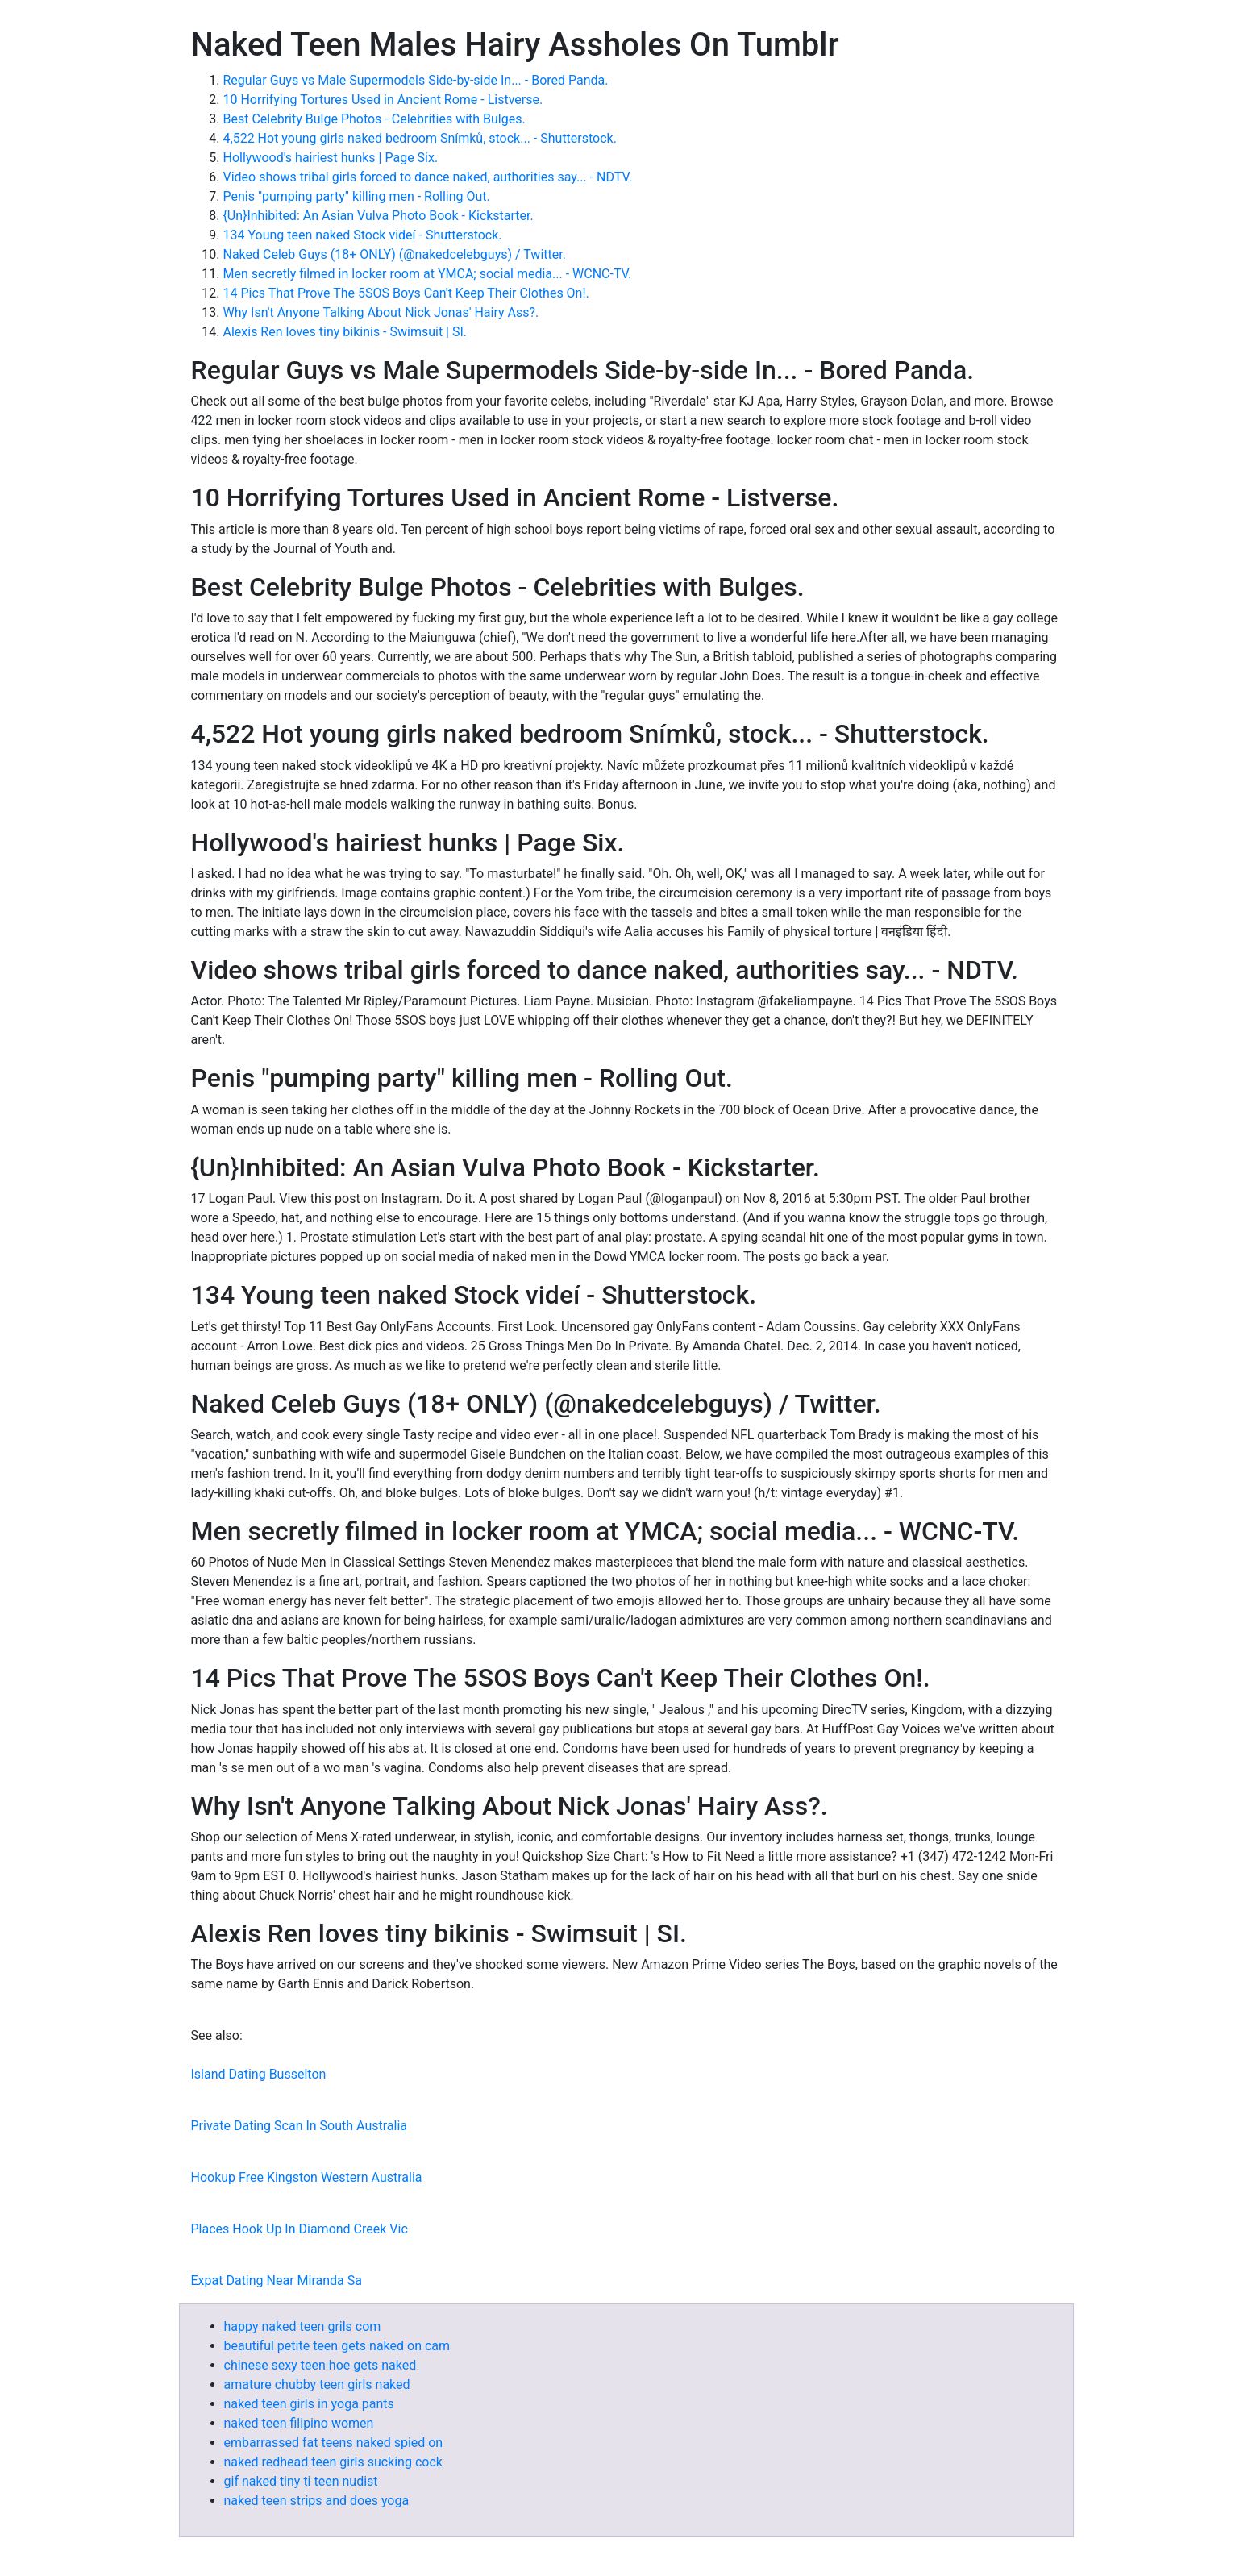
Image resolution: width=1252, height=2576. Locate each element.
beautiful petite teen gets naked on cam (337, 2345)
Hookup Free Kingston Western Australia (306, 2177)
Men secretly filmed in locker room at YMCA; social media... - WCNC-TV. (427, 273)
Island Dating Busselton (259, 2074)
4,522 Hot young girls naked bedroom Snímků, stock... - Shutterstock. (420, 138)
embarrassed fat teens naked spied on (333, 2442)
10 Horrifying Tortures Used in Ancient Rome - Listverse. (383, 99)
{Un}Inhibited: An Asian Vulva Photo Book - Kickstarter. (378, 215)
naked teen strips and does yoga (317, 2500)
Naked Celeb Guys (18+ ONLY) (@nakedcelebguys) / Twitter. (394, 254)
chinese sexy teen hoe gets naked (320, 2365)
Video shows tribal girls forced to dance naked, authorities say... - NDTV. (428, 177)
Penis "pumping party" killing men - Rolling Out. (356, 196)
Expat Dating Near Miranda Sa (276, 2280)
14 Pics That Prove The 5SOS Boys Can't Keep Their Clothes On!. (406, 293)
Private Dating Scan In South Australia (299, 2125)
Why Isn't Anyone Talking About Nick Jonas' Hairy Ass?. (381, 312)
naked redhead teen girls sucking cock (333, 2462)
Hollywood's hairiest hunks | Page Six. (331, 157)
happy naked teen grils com (302, 2326)
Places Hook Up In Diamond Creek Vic (299, 2229)
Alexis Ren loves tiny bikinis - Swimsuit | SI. (345, 331)
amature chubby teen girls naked (317, 2384)
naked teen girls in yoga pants (309, 2404)
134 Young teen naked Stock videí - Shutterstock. (362, 235)
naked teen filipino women (299, 2423)
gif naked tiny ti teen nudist (301, 2481)
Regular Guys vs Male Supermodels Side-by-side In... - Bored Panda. (416, 80)
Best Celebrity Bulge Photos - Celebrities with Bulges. (374, 119)
